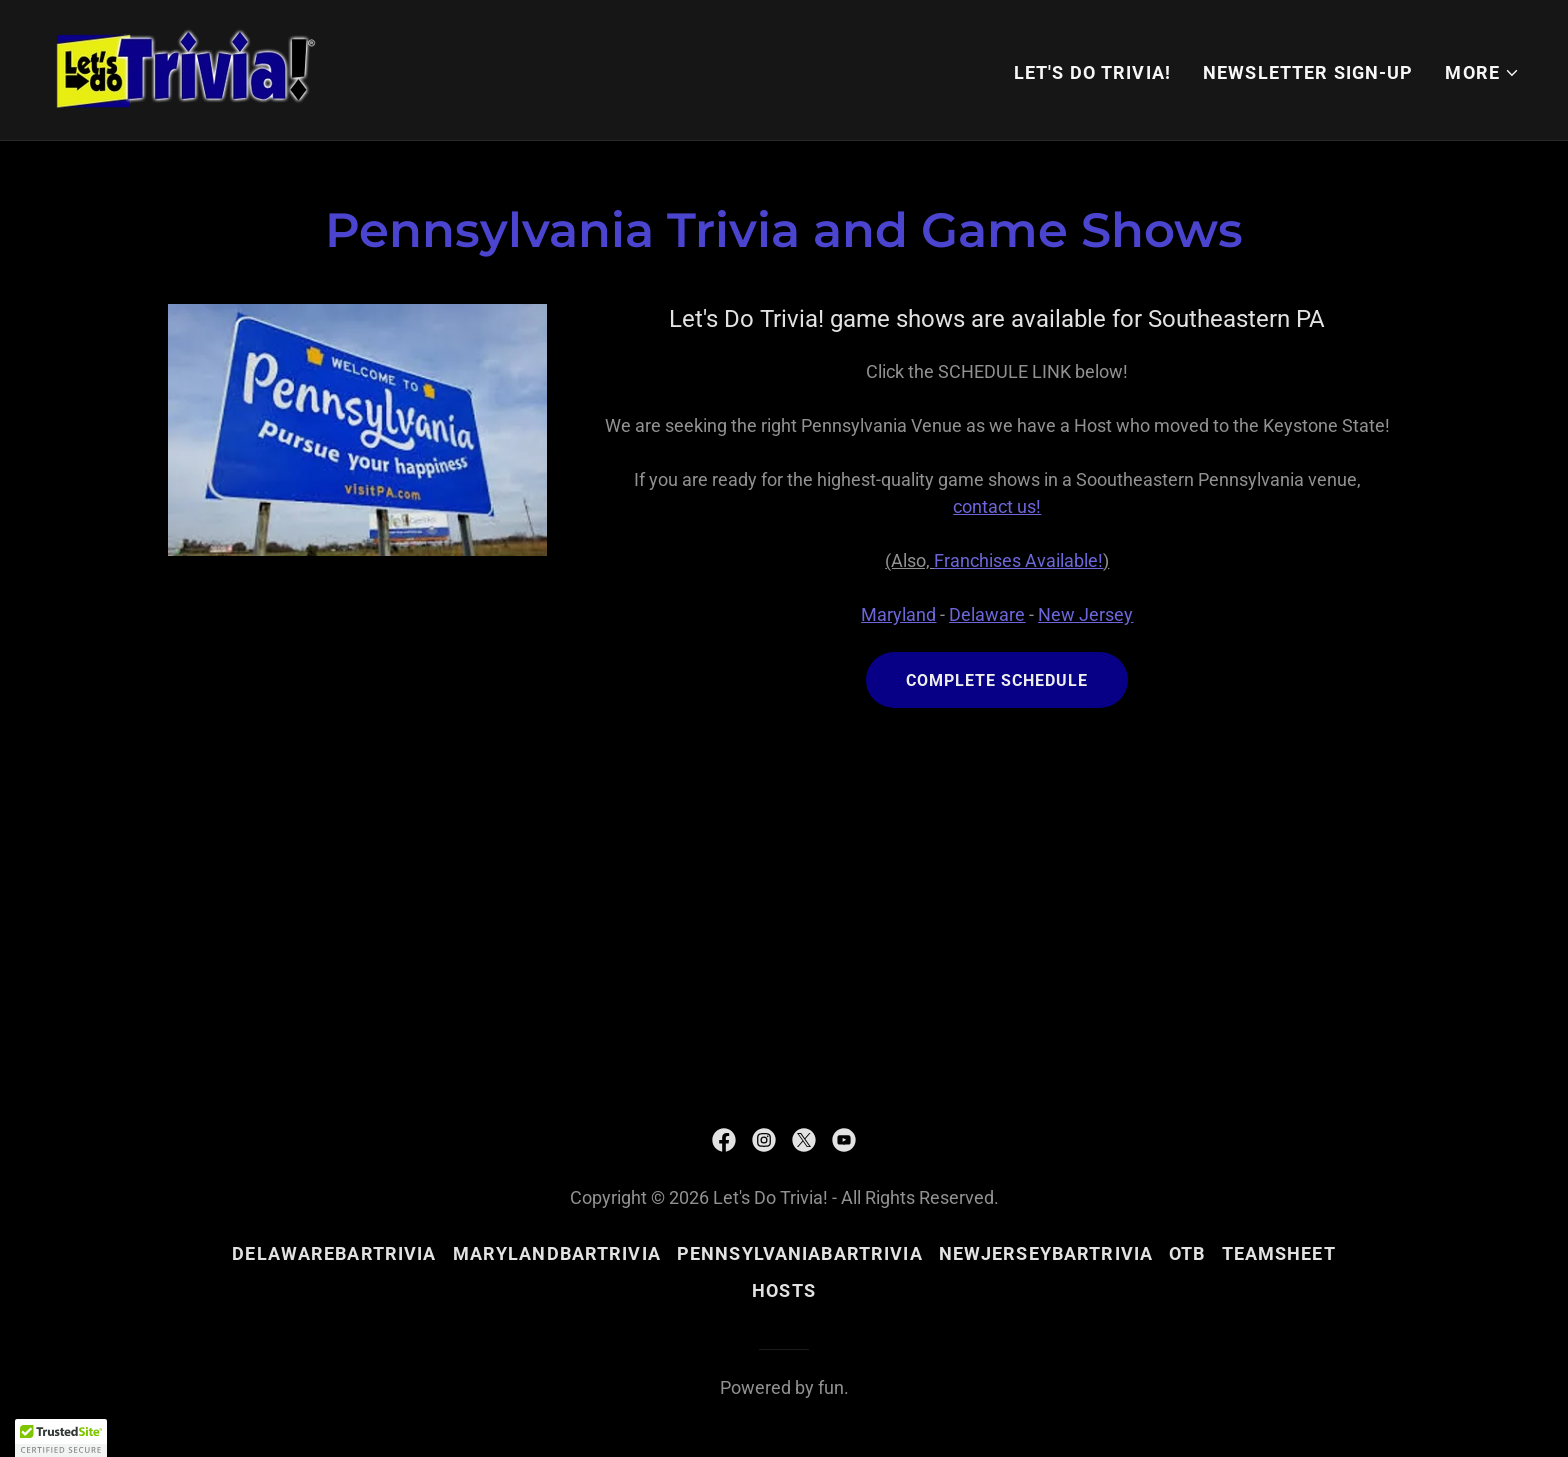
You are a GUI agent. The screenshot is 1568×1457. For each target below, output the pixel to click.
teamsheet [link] (1279, 1253)
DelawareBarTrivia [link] (334, 1253)
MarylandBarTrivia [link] (557, 1253)
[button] (1482, 73)
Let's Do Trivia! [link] (1092, 72)
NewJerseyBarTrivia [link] (1046, 1253)
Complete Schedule (997, 680)
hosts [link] (784, 1290)
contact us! (997, 506)
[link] (186, 68)
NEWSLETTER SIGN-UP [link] (1308, 72)
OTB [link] (1187, 1253)
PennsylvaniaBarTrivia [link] (800, 1253)
